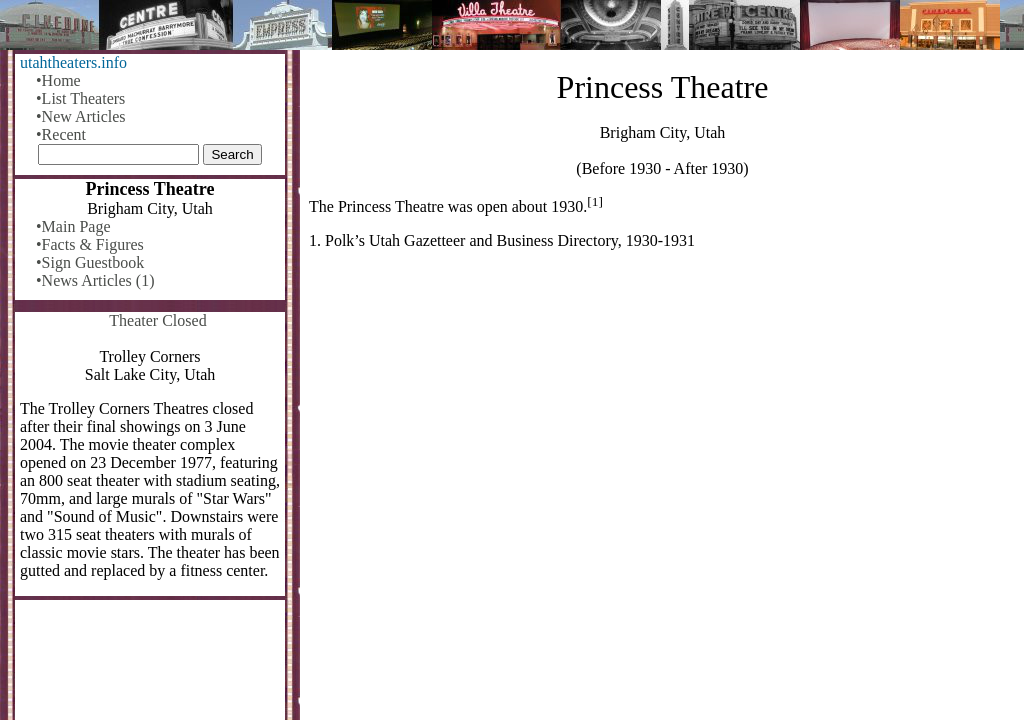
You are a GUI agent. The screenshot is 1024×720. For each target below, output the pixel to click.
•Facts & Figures (90, 244)
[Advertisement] (662, 422)
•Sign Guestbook (90, 262)
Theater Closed (157, 320)
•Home (58, 80)
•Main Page (73, 226)
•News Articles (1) (95, 280)
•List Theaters (80, 98)
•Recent (61, 134)
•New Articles (81, 116)
